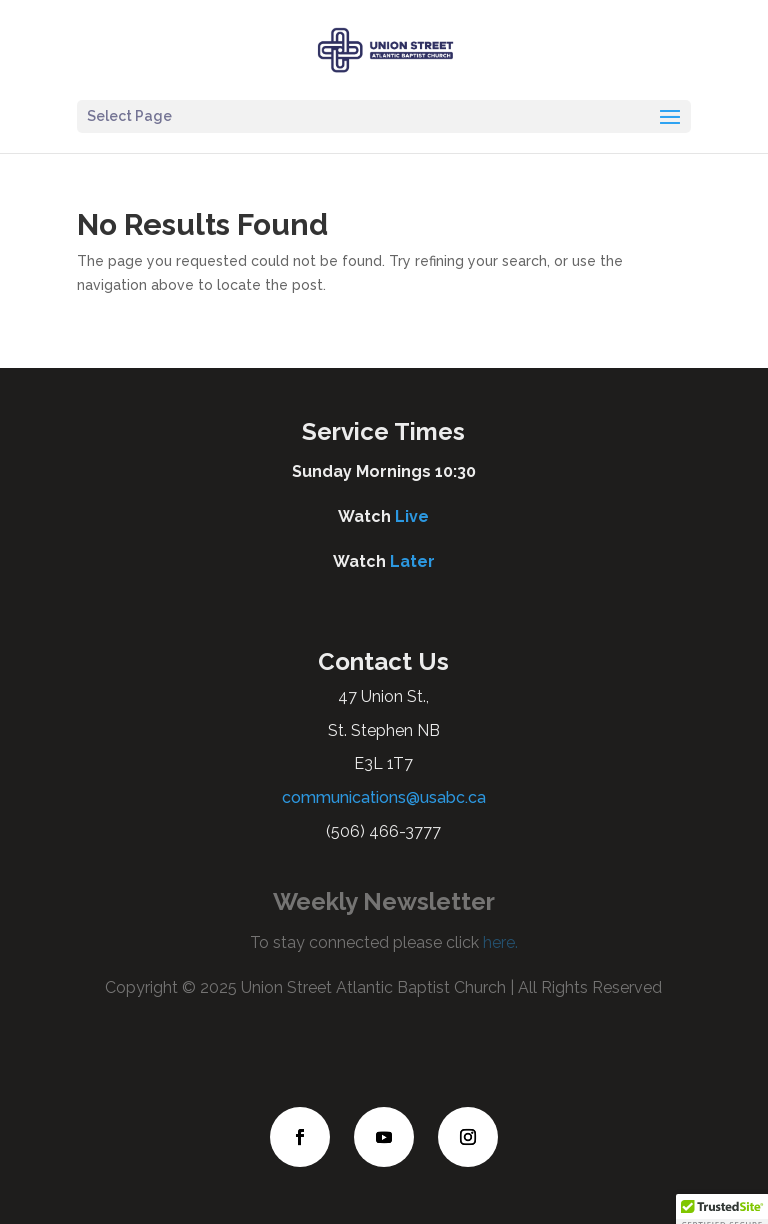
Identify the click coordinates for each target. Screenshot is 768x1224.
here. (498, 942)
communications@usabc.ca (384, 797)
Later (412, 561)
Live (412, 516)
